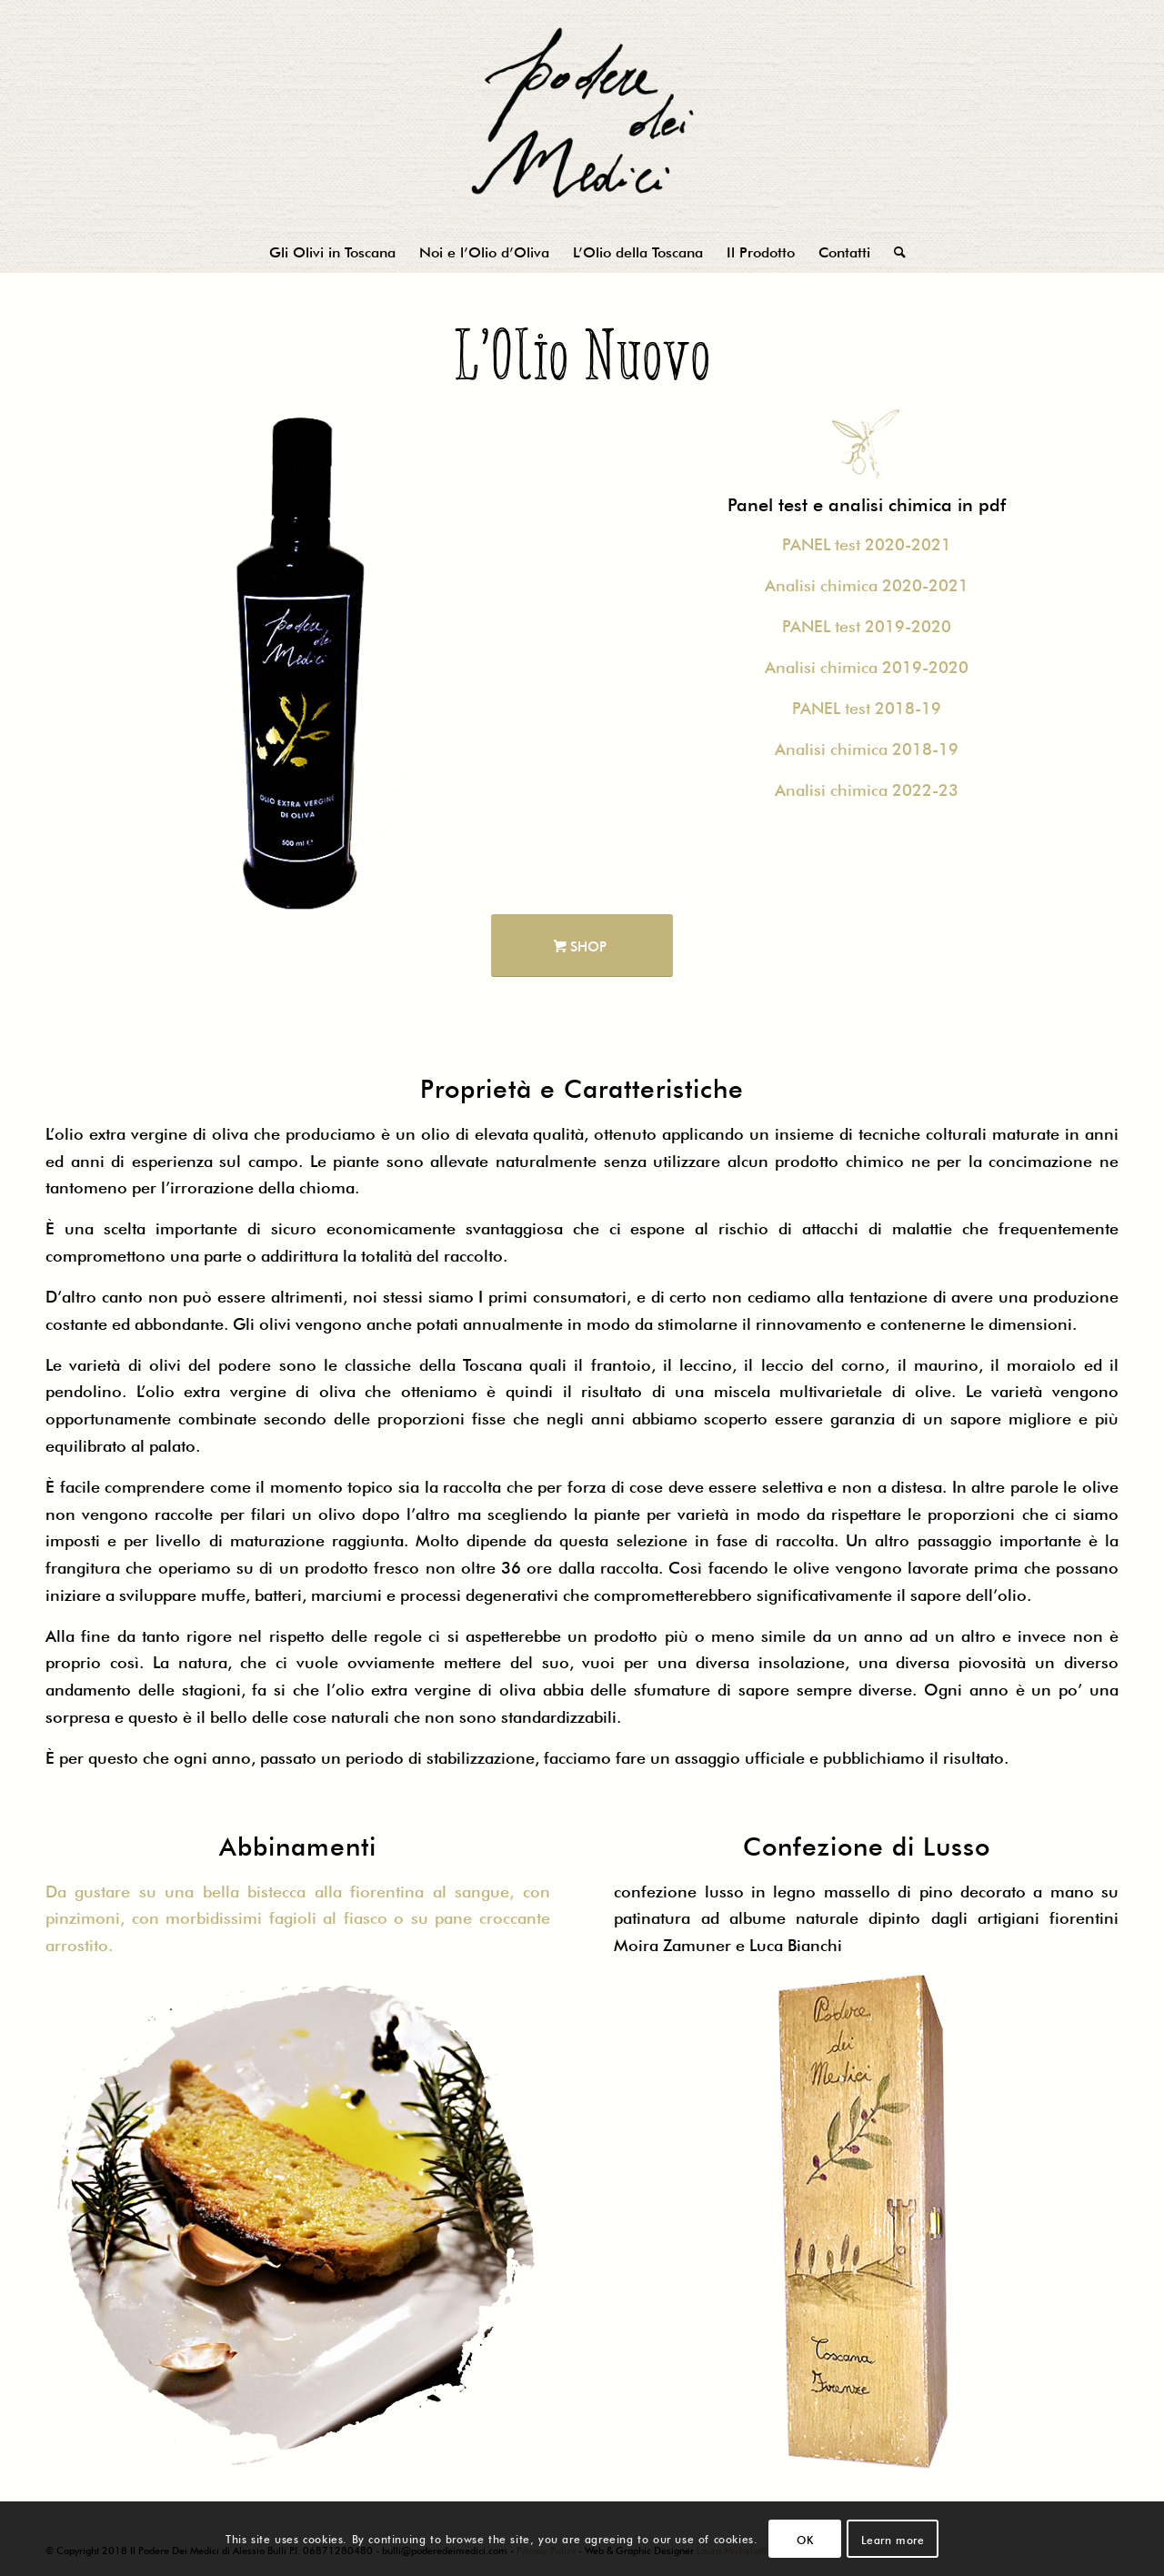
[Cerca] (894, 250)
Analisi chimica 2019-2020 (866, 664)
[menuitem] (332, 250)
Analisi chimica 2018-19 (866, 746)
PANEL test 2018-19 (866, 705)
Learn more (893, 2538)
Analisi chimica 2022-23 (866, 787)
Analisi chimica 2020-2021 (866, 583)
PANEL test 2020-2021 (866, 542)
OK (805, 2538)
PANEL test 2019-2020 (866, 624)
